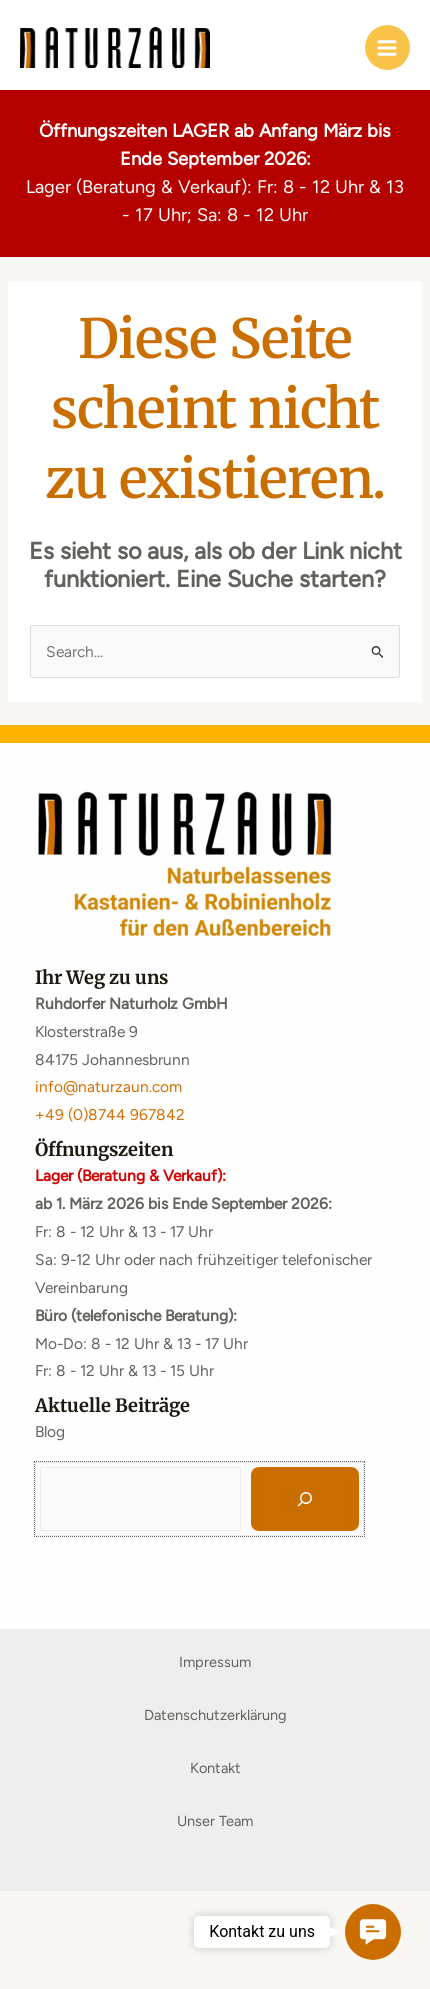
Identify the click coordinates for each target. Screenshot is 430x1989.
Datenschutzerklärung (215, 1715)
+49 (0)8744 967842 (110, 1114)
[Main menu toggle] (387, 47)
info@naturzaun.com (108, 1086)
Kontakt (215, 1768)
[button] (373, 1932)
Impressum (215, 1662)
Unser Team (215, 1821)
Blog (50, 1431)
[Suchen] (305, 1499)
